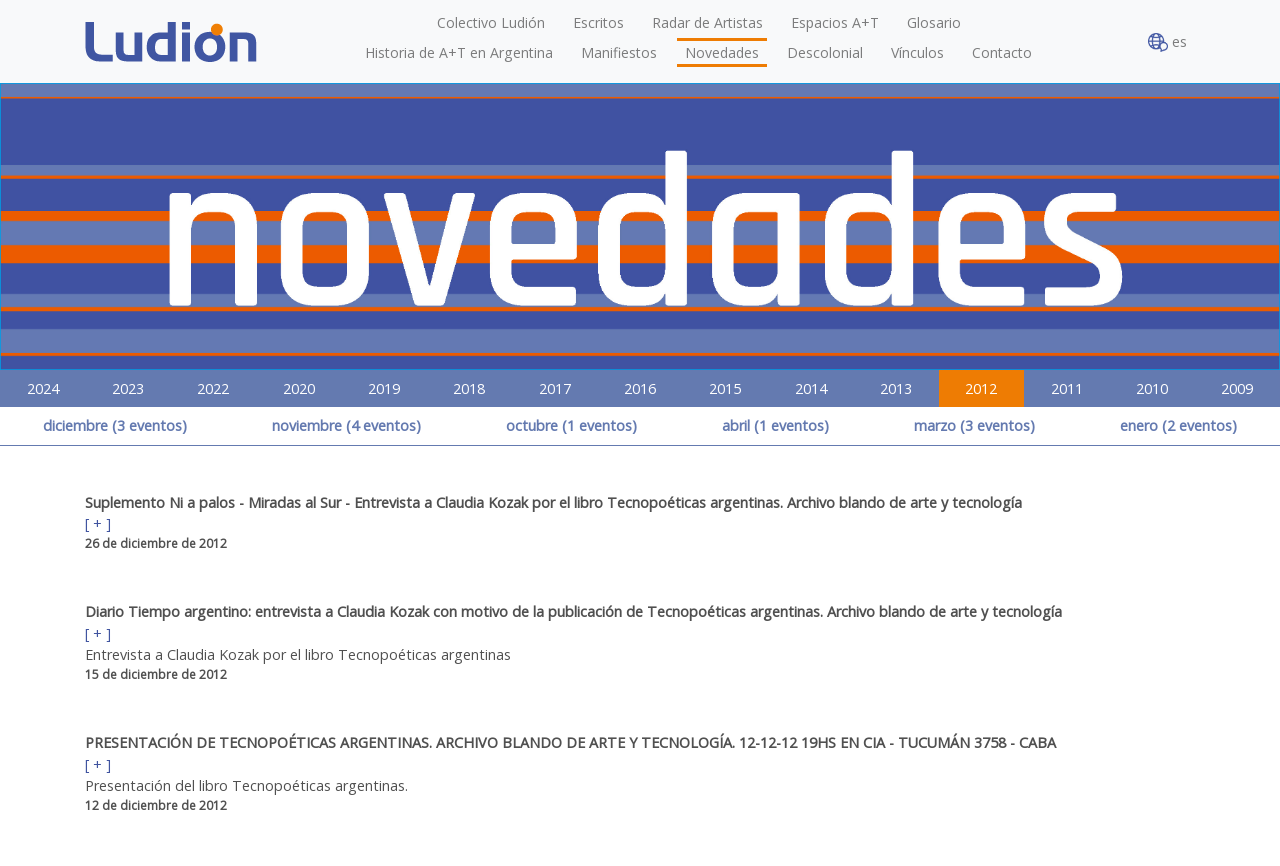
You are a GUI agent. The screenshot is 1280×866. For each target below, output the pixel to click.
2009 (1237, 388)
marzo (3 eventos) (974, 425)
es (1167, 42)
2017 (555, 388)
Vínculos (917, 52)
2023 (128, 388)
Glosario (934, 22)
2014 (811, 388)
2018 (469, 388)
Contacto (1002, 52)
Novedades (722, 52)
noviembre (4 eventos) (346, 425)
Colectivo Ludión (491, 22)
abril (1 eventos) (775, 425)
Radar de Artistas (707, 22)
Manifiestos (619, 52)
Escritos (598, 22)
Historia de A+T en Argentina (459, 52)
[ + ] (98, 523)
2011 (1067, 388)
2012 (981, 388)
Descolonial (825, 52)
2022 (213, 388)
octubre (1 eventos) (571, 425)
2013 (896, 388)
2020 (299, 388)
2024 (43, 388)
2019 (384, 388)
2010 (1152, 388)
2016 (640, 388)
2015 (725, 388)
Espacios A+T (835, 22)
